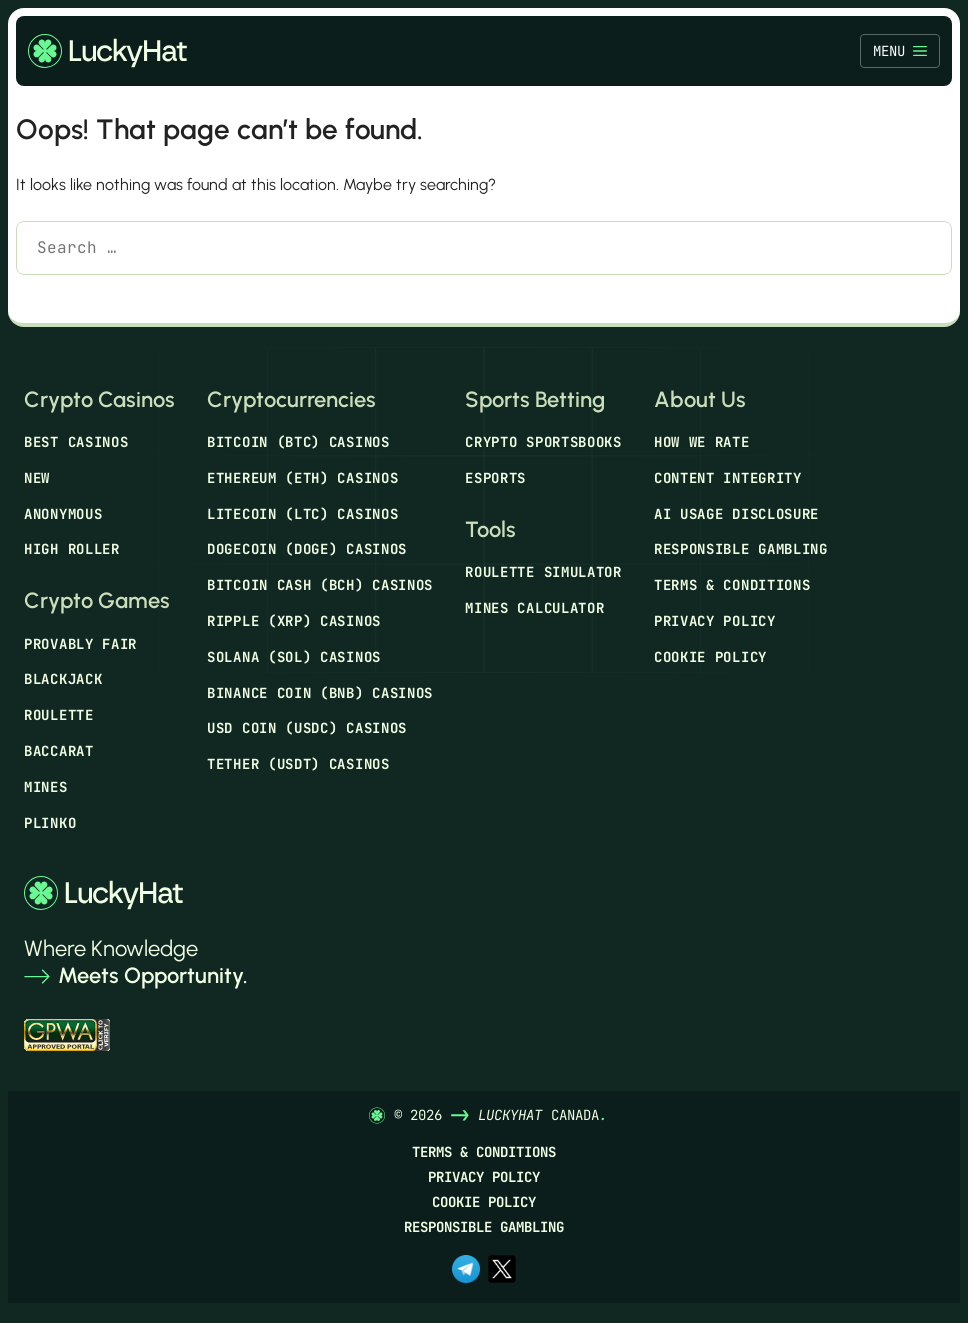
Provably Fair (80, 644)
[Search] (45, 299)
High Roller (72, 549)
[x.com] (502, 1271)
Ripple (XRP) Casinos (294, 621)
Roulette (59, 715)
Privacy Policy (715, 621)
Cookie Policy (710, 657)
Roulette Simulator (543, 572)
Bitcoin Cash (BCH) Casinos (320, 585)
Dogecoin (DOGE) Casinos (307, 549)
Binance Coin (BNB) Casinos (320, 693)
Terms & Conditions (732, 585)
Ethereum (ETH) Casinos (302, 478)
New (37, 478)
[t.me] (466, 1271)
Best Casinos (76, 442)
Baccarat (59, 751)
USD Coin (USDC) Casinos (307, 728)
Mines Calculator (534, 608)
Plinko (50, 823)
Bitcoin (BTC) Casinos (298, 442)
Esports (495, 478)
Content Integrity (728, 478)
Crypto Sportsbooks (543, 442)
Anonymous (63, 514)
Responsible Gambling (741, 549)
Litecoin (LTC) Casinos (302, 514)
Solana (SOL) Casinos (294, 657)
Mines (46, 787)
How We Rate (702, 442)
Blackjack (63, 679)
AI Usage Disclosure (736, 514)
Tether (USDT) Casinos (298, 764)
